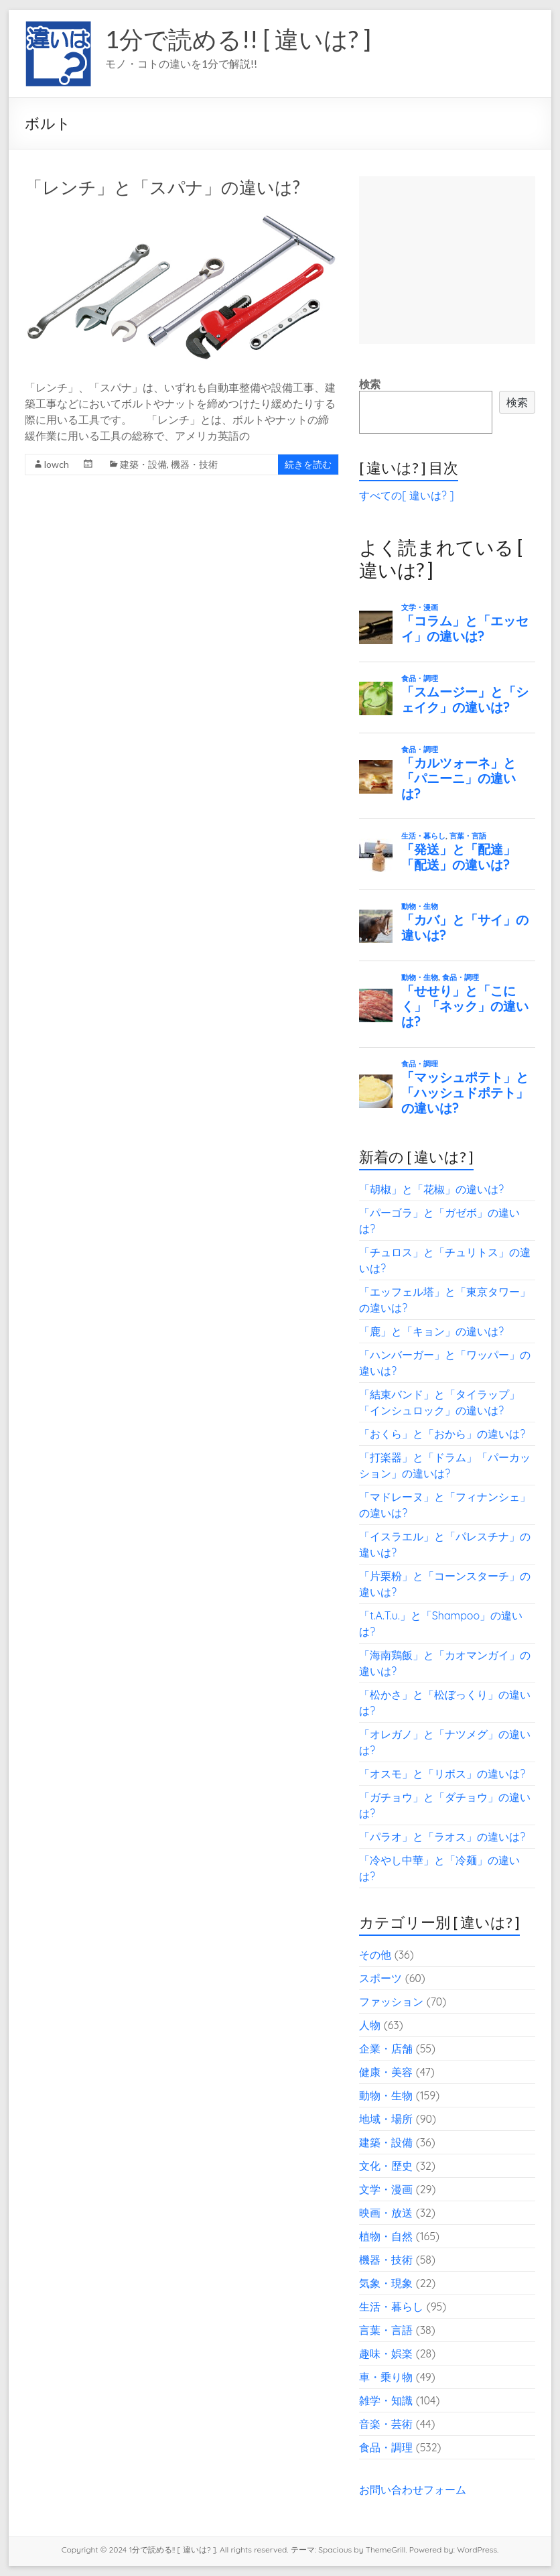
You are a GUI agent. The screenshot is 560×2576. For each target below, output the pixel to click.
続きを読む (308, 464)
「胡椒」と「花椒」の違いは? (431, 1189)
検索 (369, 384)
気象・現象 (386, 2283)
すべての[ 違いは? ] (406, 495)
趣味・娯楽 (386, 2353)
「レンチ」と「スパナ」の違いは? (162, 187)
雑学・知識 (386, 2400)
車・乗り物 (386, 2377)
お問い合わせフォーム (412, 2489)
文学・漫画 (386, 2189)
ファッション (391, 2001)
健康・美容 (386, 2072)
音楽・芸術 (386, 2424)
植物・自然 (386, 2236)
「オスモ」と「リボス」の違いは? (442, 1773)
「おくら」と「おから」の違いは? (442, 1433)
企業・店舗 (386, 2048)
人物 (369, 2025)
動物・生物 (386, 2095)
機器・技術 (194, 464)
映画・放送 (386, 2212)
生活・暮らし (391, 2306)
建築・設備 (143, 464)
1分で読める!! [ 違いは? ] (238, 39)
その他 (375, 1954)
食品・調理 (386, 2447)
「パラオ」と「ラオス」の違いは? (442, 1836)
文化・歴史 (386, 2165)
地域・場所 (386, 2119)
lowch (56, 464)
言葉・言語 (386, 2330)
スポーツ (380, 1978)
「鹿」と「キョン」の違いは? (431, 1331)
